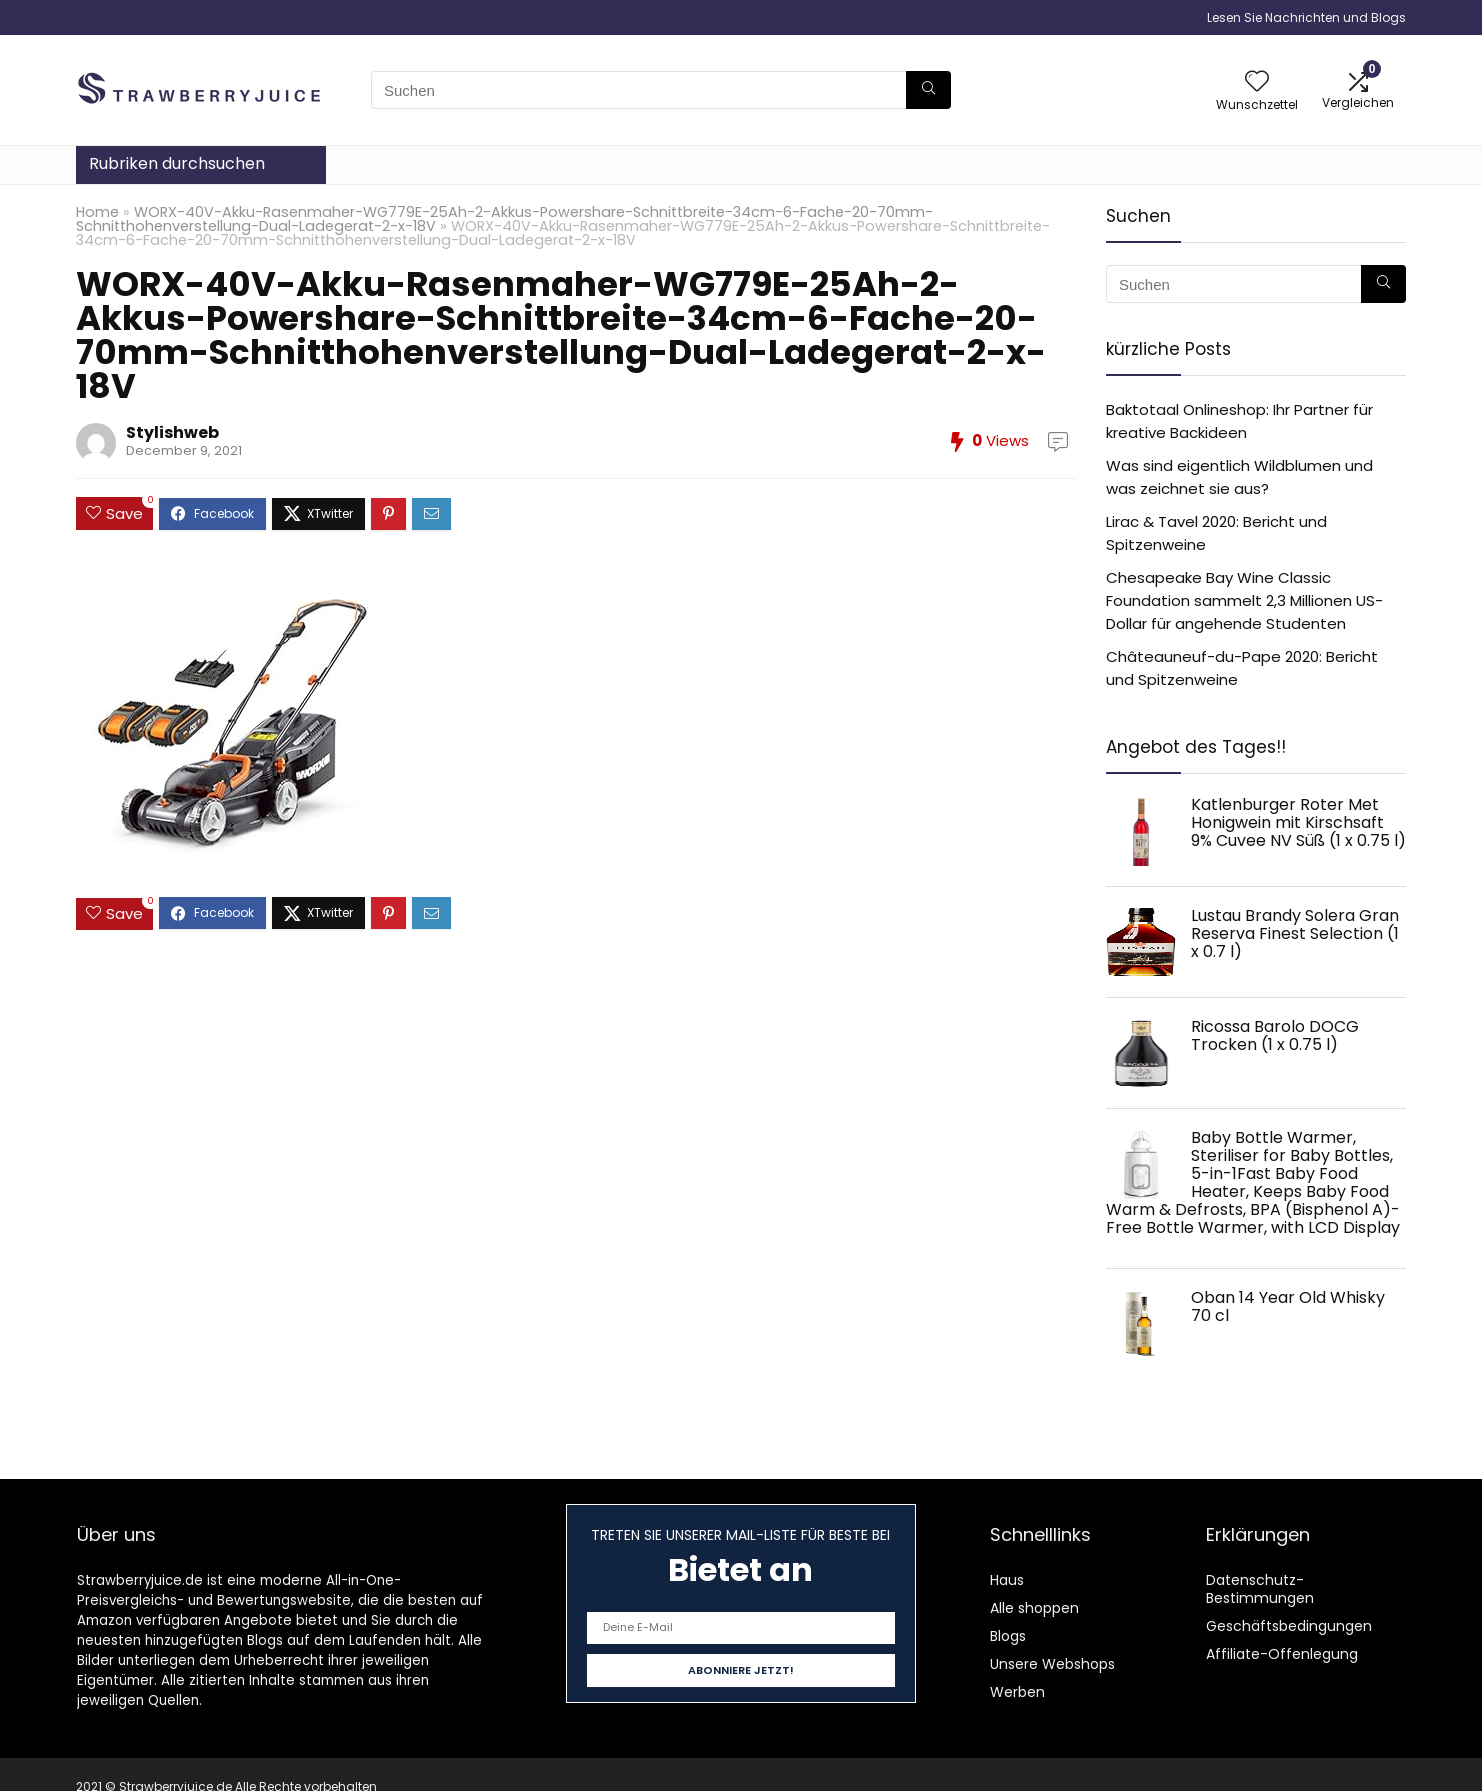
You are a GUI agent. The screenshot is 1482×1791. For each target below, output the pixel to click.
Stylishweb (172, 432)
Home (97, 212)
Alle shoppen (1034, 1608)
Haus (1007, 1580)
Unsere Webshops (1052, 1664)
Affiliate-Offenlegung (1282, 1654)
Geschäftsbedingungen (1289, 1626)
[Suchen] (928, 90)
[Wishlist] (1257, 82)
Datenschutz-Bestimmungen (1260, 1589)
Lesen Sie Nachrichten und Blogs (1306, 17)
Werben (1017, 1692)
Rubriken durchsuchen (177, 163)
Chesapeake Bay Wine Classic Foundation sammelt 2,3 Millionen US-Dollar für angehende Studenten (1244, 600)
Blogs (1008, 1636)
